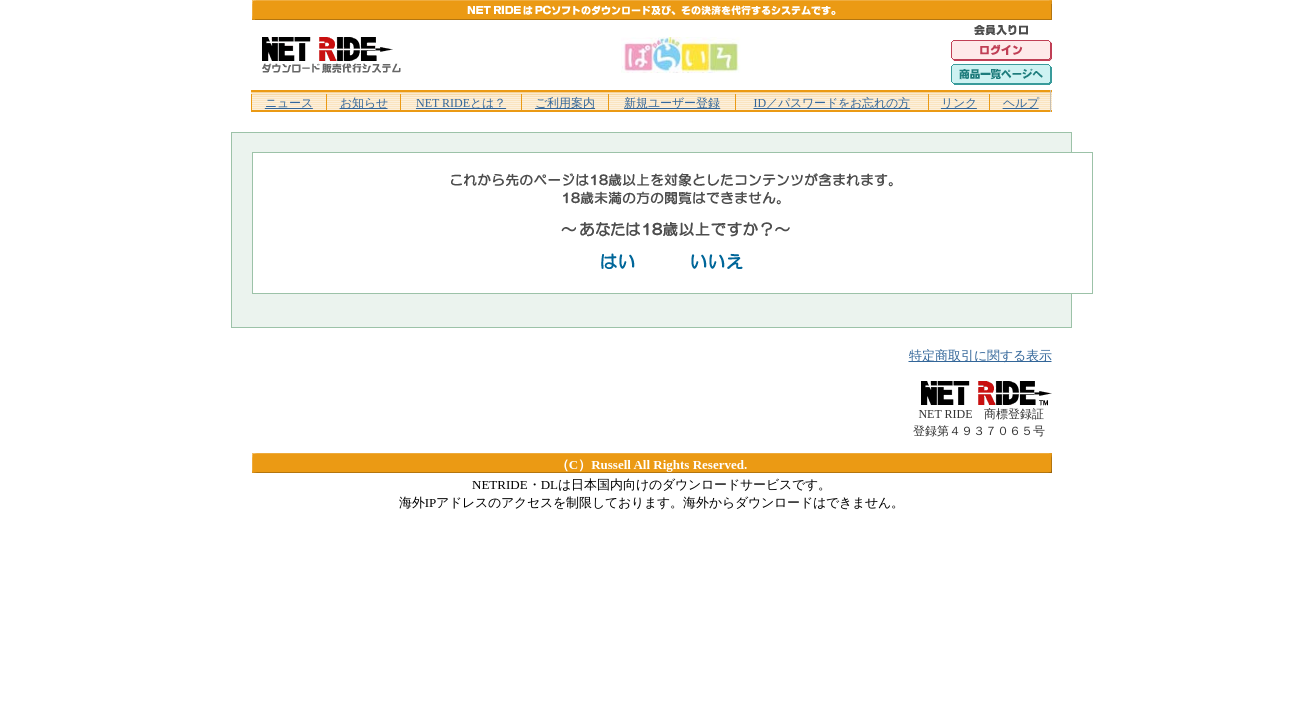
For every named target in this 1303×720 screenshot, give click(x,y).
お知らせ (364, 103)
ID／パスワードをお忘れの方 (831, 103)
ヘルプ (1021, 103)
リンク (959, 103)
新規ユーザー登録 (672, 103)
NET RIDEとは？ (461, 103)
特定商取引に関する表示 (980, 355)
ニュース (289, 103)
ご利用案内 (565, 103)
